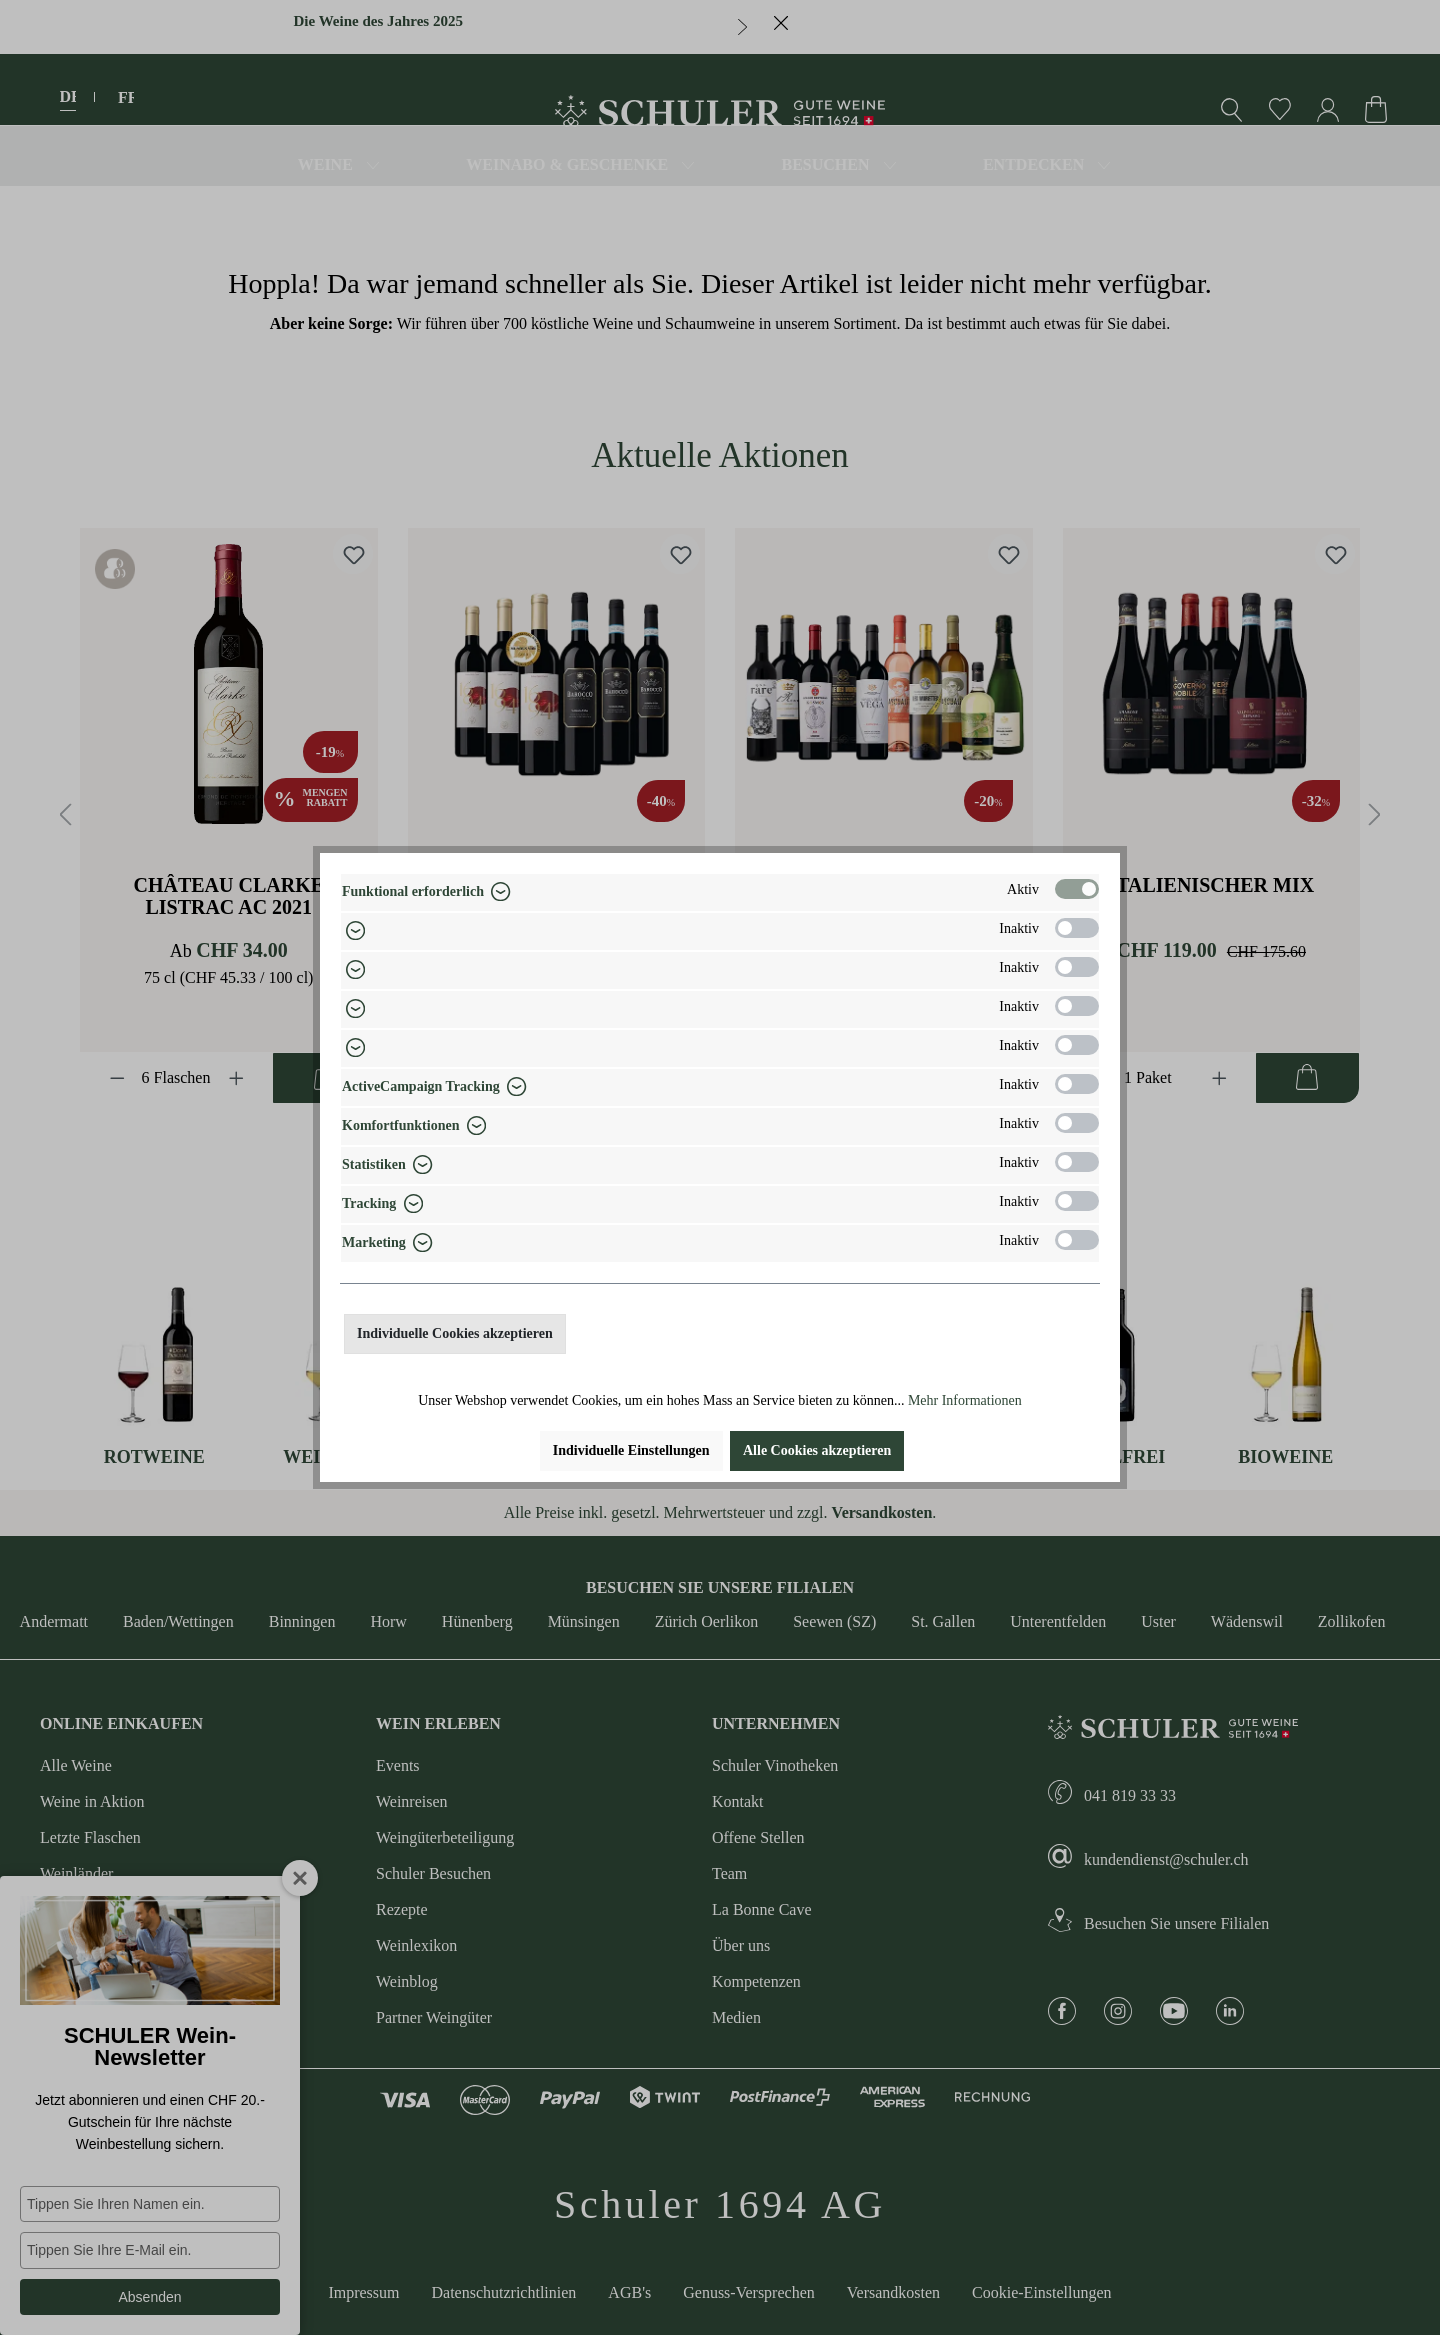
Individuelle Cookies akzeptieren (455, 1333)
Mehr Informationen (965, 1400)
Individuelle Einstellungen (631, 1450)
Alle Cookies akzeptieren (817, 1450)
